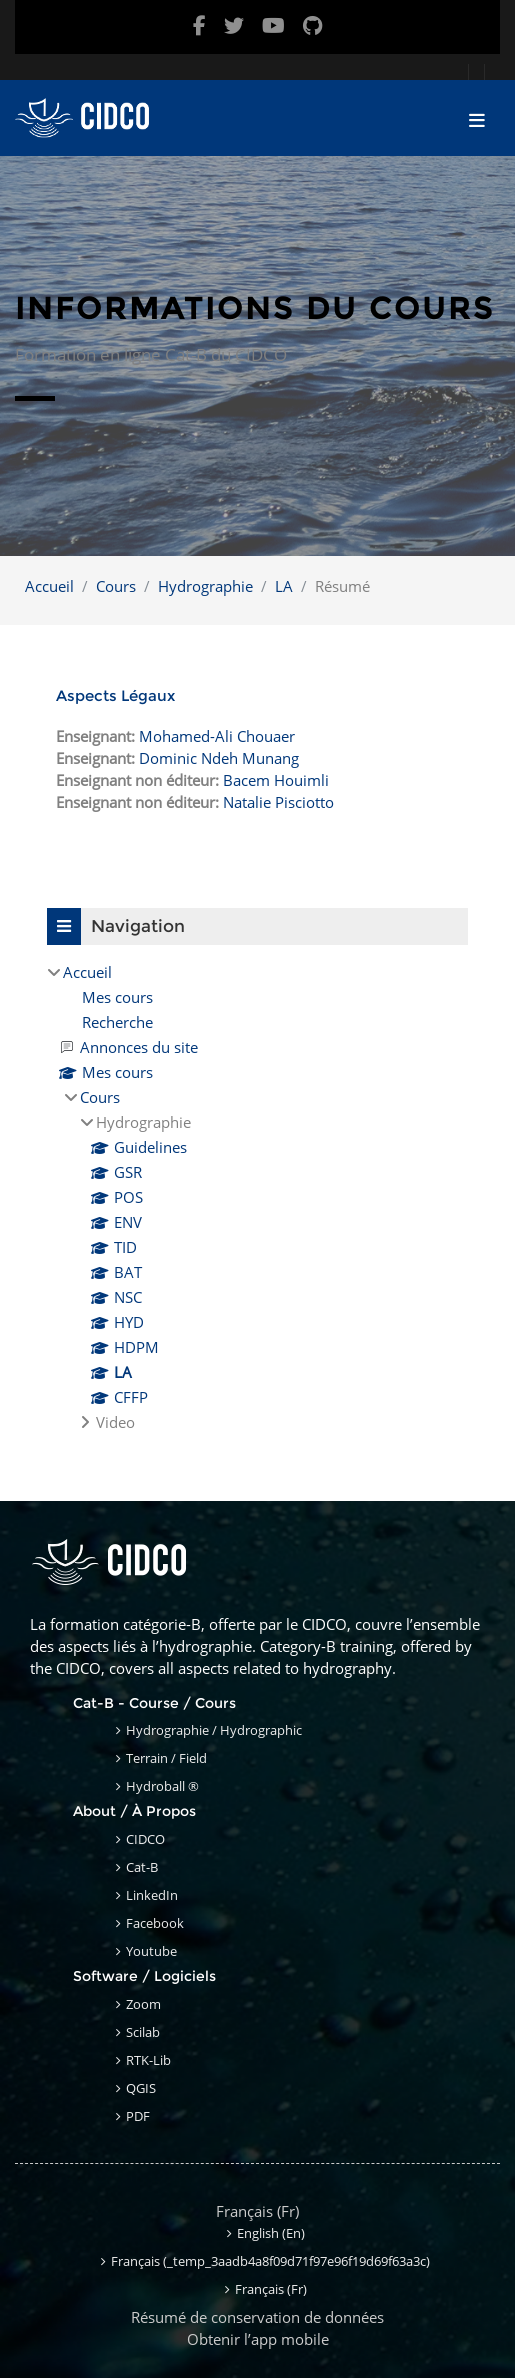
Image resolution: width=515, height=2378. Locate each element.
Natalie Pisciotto (278, 802)
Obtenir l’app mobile (258, 2339)
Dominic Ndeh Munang (219, 758)
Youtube (151, 1951)
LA (284, 586)
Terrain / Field (166, 1758)
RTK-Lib (148, 2060)
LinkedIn (152, 1895)
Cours (116, 586)
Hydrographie (205, 586)
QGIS (141, 2088)
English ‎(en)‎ (271, 2233)
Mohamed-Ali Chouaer (217, 736)
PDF (138, 2116)
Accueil (49, 586)
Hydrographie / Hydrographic (214, 1730)
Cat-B (142, 1867)
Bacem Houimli (276, 780)
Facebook (155, 1923)
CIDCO (145, 1839)
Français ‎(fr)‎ (257, 2211)
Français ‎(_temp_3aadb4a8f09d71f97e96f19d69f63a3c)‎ (270, 2261)
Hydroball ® (162, 1786)
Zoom (143, 2004)
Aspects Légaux (115, 695)
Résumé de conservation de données (257, 2317)
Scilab (143, 2032)
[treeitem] (257, 1197)
